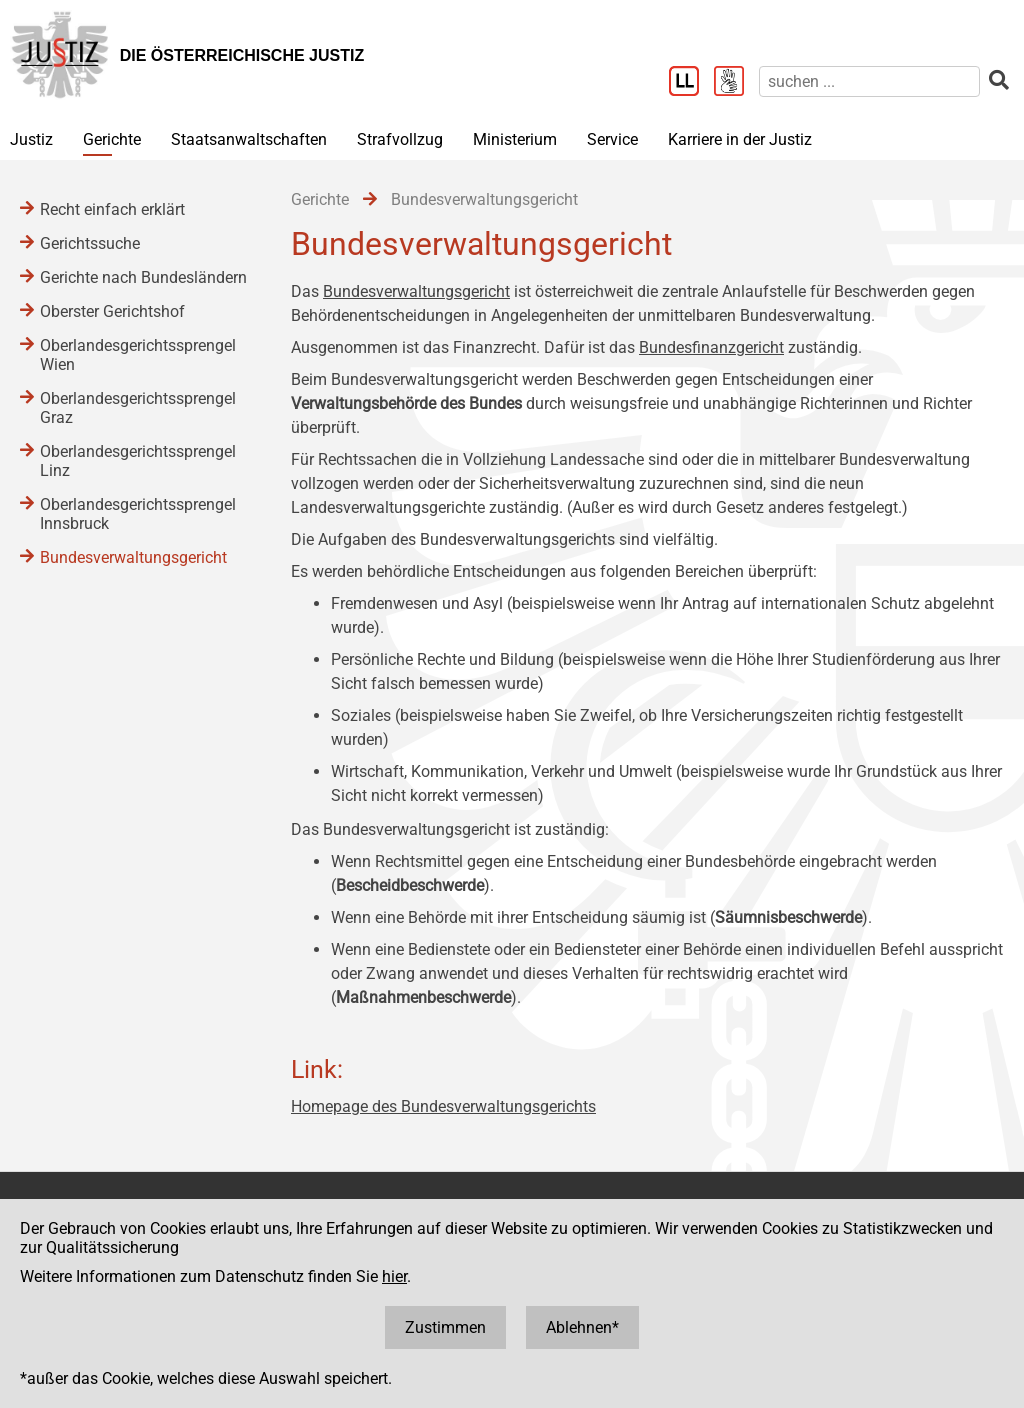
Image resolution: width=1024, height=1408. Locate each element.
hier (394, 1276)
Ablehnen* (582, 1327)
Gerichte (112, 139)
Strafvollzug (400, 139)
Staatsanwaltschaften (249, 139)
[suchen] (869, 81)
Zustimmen (445, 1327)
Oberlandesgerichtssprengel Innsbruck (138, 514)
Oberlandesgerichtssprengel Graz (138, 408)
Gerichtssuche (90, 243)
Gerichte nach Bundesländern (143, 277)
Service (612, 139)
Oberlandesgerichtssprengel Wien (138, 355)
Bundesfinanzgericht (711, 347)
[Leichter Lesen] (691, 83)
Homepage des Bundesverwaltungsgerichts (443, 1106)
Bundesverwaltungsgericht (416, 291)
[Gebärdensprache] (736, 83)
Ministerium (515, 139)
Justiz (31, 139)
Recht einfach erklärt (112, 209)
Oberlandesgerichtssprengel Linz (138, 461)
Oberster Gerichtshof (112, 311)
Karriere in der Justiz (740, 139)
